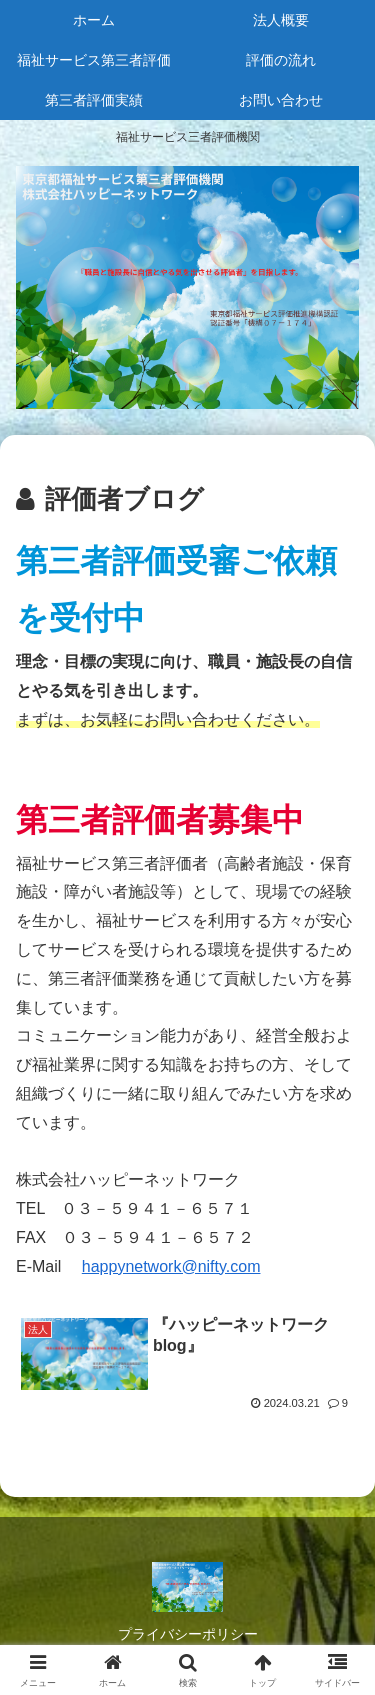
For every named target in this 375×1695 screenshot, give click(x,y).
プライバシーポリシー (188, 1634)
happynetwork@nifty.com (171, 1266)
